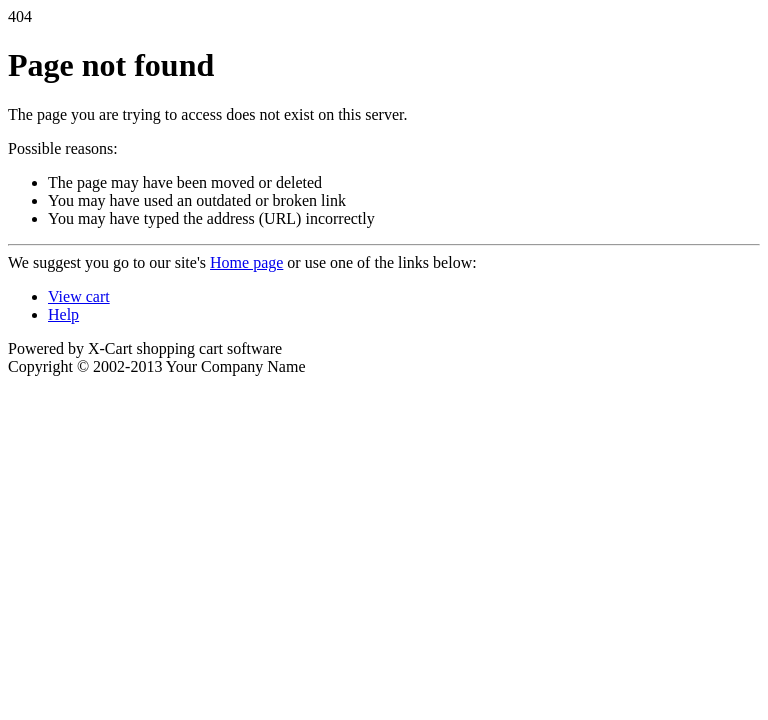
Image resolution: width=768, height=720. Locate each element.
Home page (246, 262)
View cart (79, 296)
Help (63, 314)
